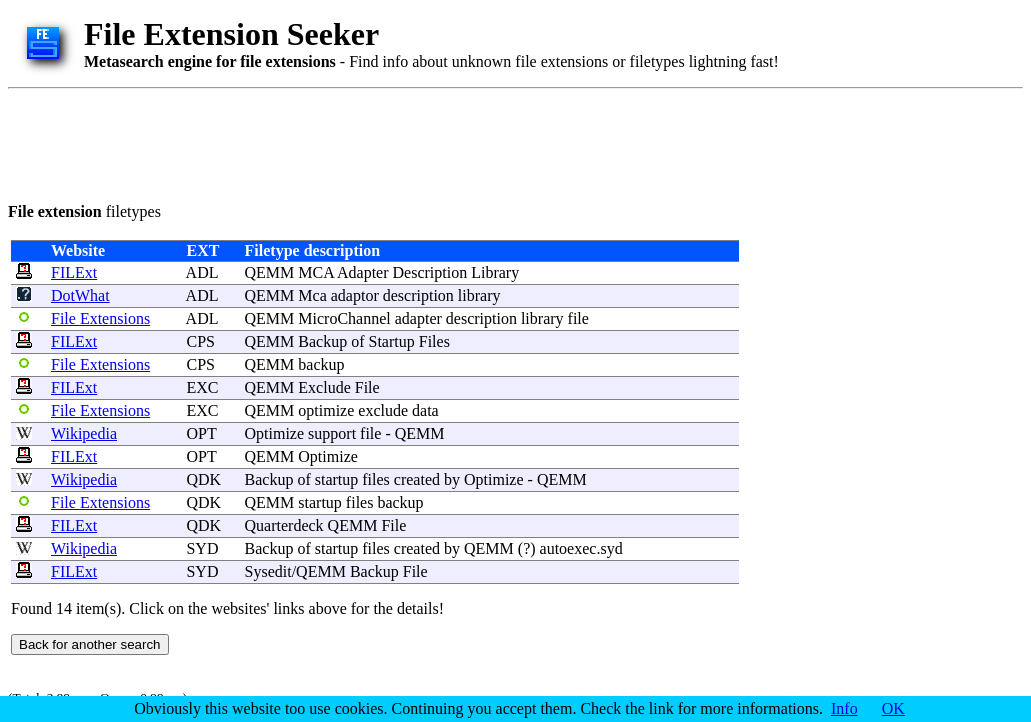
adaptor (355, 295)
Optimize (275, 433)
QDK (203, 479)
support (332, 433)
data (425, 410)
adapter (418, 318)
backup (321, 364)
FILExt (74, 272)
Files (434, 341)
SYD (202, 548)
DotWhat (80, 295)
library (479, 295)
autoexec (568, 548)
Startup (392, 341)
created (417, 479)
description (418, 295)
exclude (383, 410)
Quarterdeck (284, 525)
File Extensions (100, 318)
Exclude (324, 387)
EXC (202, 387)
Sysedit (268, 571)
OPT (201, 433)
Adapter (363, 272)
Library (495, 272)
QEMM (270, 272)
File (367, 387)
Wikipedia (84, 433)
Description (430, 272)
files (376, 479)
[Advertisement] (372, 142)
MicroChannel (344, 318)
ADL (202, 272)
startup (337, 479)
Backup (322, 341)
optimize (326, 410)
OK (893, 708)
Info (844, 708)
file (578, 318)
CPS (200, 341)
